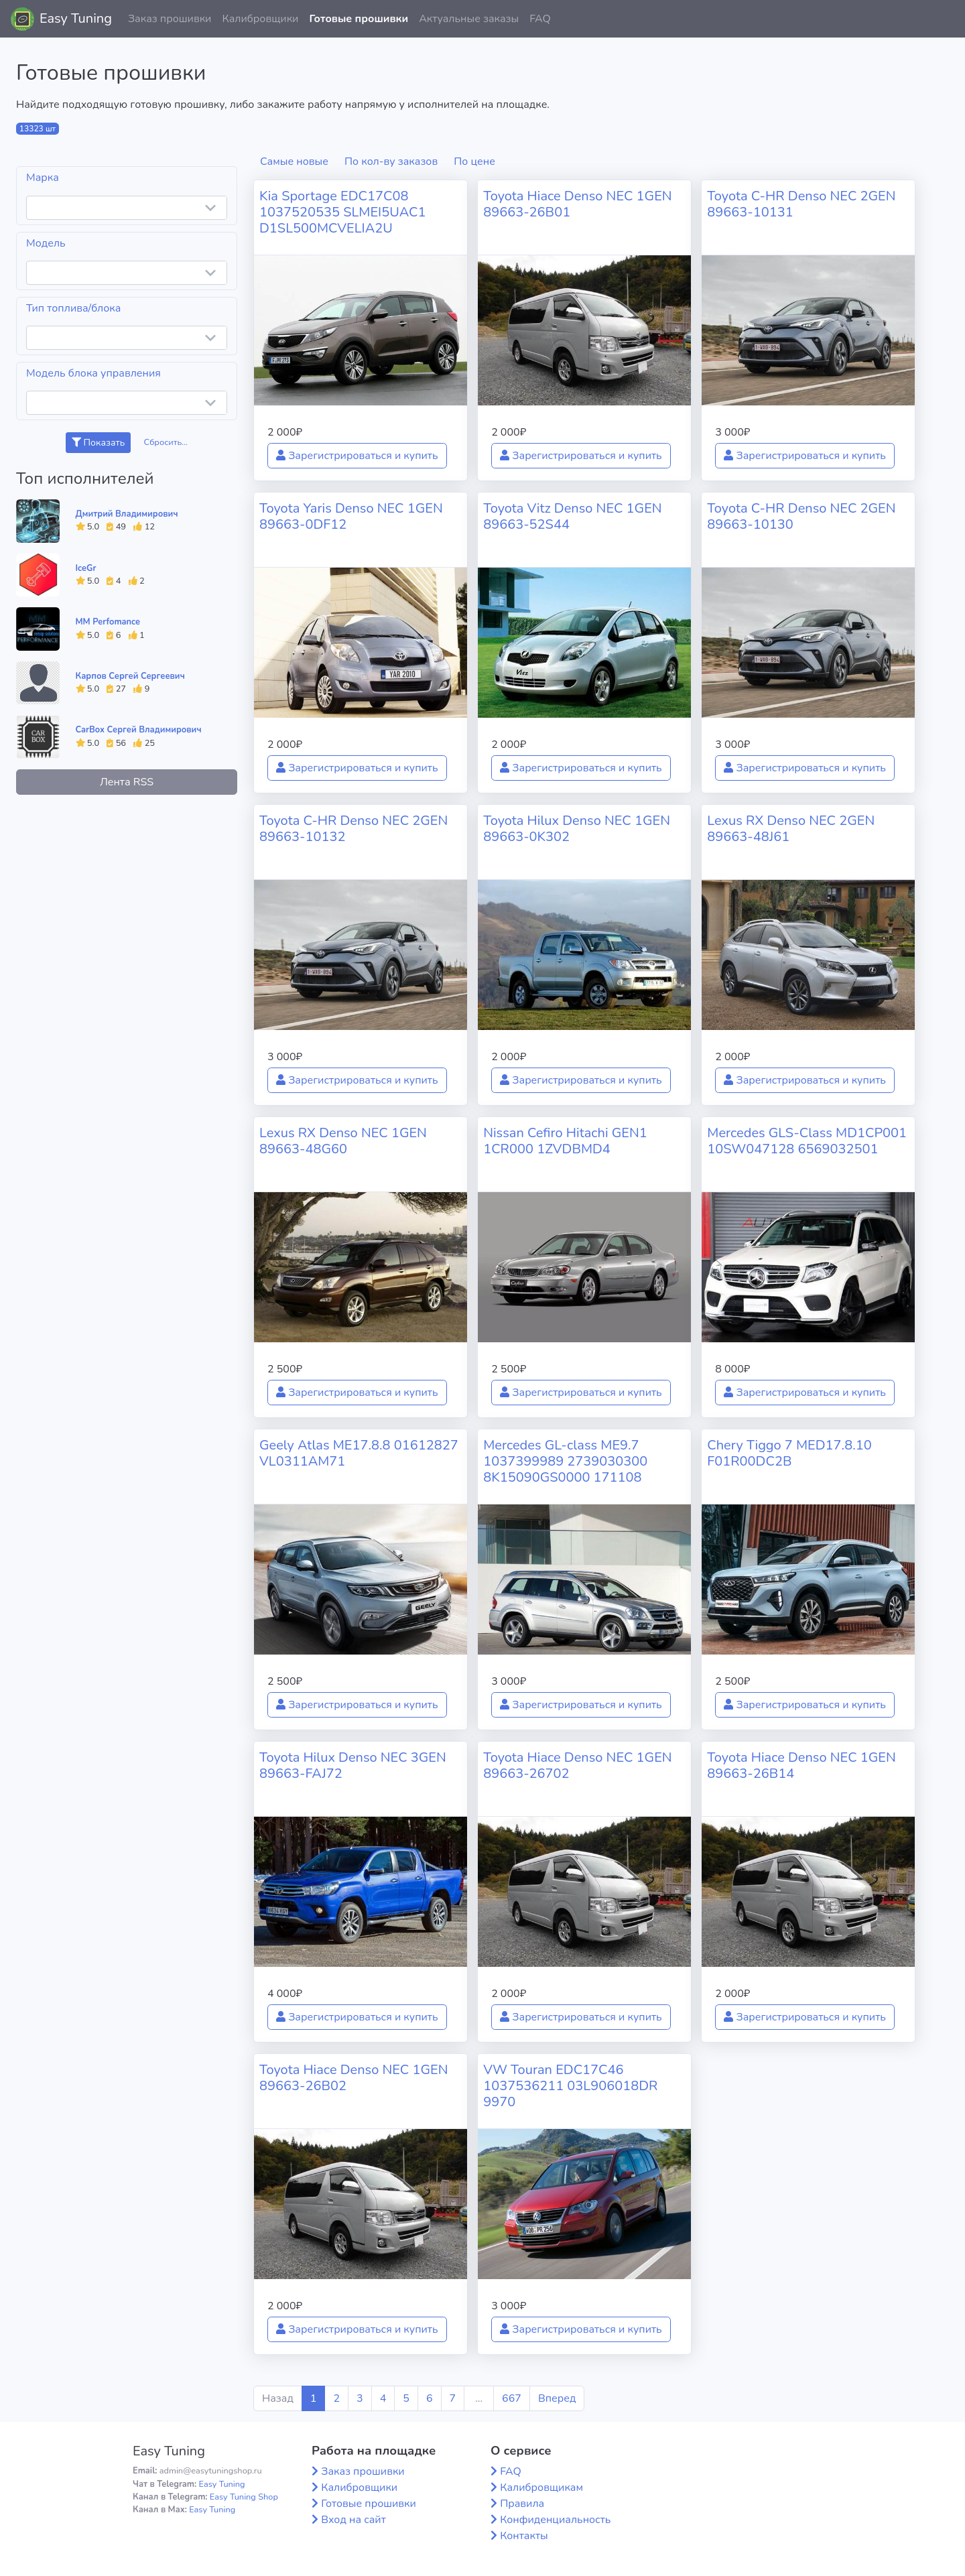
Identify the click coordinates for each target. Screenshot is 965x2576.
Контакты (524, 2535)
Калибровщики (260, 18)
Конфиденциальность (555, 2519)
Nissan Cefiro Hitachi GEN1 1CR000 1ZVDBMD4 (565, 1141)
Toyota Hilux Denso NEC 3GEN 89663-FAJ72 (352, 1765)
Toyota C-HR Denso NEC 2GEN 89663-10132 (353, 829)
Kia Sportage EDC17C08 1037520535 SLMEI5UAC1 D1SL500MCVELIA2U (342, 212)
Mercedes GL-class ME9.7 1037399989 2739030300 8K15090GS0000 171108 (565, 1461)
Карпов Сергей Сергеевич (130, 676)
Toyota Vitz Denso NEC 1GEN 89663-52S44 (572, 516)
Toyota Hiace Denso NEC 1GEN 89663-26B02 (353, 2078)
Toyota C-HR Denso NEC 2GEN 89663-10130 (801, 516)
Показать (98, 442)
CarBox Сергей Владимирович (139, 730)
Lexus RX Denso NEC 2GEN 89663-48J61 (791, 829)
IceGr (86, 568)
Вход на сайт (353, 2519)
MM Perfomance (108, 622)
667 (511, 2398)
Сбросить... (166, 442)
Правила (522, 2503)
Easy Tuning (76, 18)
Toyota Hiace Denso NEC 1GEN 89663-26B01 (577, 204)
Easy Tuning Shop (244, 2497)
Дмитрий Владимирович (127, 514)
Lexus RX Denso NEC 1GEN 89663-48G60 (343, 1141)
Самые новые (294, 161)
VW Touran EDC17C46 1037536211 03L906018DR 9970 (570, 2086)
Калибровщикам (541, 2487)
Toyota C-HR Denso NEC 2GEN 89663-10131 (801, 204)
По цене (474, 161)
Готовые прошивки (358, 18)
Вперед (557, 2398)
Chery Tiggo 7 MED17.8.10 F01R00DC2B (789, 1453)
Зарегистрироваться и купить (357, 455)
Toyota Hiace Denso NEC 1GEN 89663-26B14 (801, 1765)
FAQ (540, 18)
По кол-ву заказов (391, 161)
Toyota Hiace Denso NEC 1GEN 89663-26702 (577, 1765)
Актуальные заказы (469, 18)
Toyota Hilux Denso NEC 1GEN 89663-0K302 (576, 829)
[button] (944, 18)
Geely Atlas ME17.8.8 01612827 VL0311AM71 (358, 1453)
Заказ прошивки (170, 18)
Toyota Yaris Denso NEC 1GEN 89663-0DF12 (351, 516)
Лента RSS (126, 782)
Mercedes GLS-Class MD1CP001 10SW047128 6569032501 (807, 1141)
